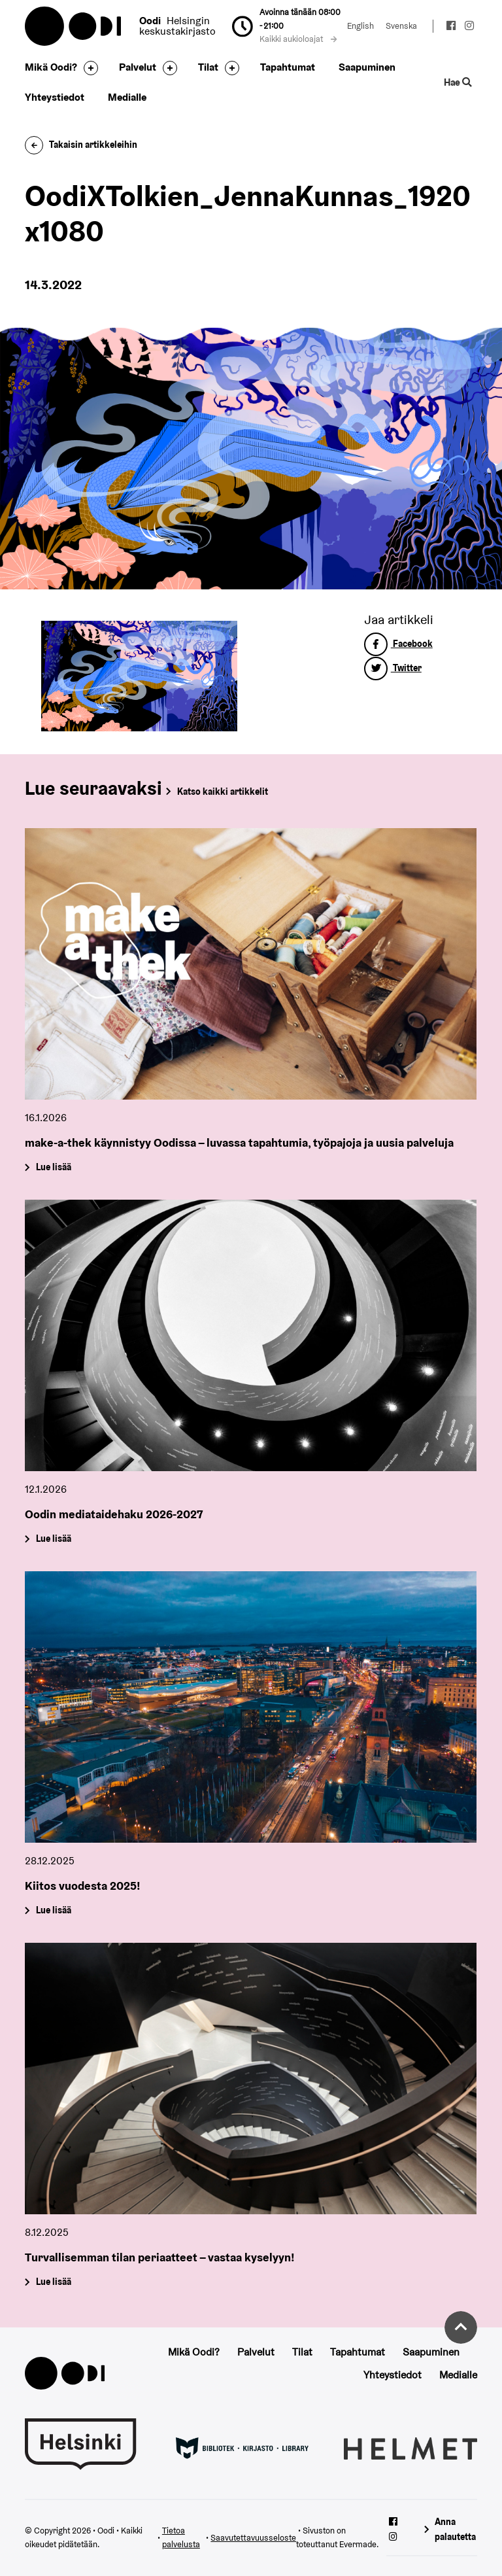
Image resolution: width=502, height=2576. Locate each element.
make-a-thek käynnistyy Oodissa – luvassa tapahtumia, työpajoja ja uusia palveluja (239, 1142)
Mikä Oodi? (51, 67)
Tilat (208, 67)
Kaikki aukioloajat (298, 38)
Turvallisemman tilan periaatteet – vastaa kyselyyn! (160, 2257)
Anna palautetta (455, 2529)
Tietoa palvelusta (181, 2537)
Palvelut (137, 67)
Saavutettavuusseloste (253, 2537)
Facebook (398, 644)
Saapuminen (367, 67)
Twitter (393, 668)
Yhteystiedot (54, 97)
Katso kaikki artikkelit (222, 791)
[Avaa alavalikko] (87, 68)
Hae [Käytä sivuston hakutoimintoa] (457, 82)
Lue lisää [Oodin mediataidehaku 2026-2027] (53, 1538)
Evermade (357, 2544)
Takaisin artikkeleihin (81, 144)
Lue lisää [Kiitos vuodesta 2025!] (53, 1910)
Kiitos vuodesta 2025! (83, 1885)
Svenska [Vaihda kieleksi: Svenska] (401, 25)
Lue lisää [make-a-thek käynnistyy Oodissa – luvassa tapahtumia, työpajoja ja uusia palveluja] (53, 1167)
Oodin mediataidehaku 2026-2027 (114, 1514)
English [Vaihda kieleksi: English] (360, 25)
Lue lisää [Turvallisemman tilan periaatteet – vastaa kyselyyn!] (53, 2282)
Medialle (127, 97)
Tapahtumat (287, 67)
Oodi (74, 26)
